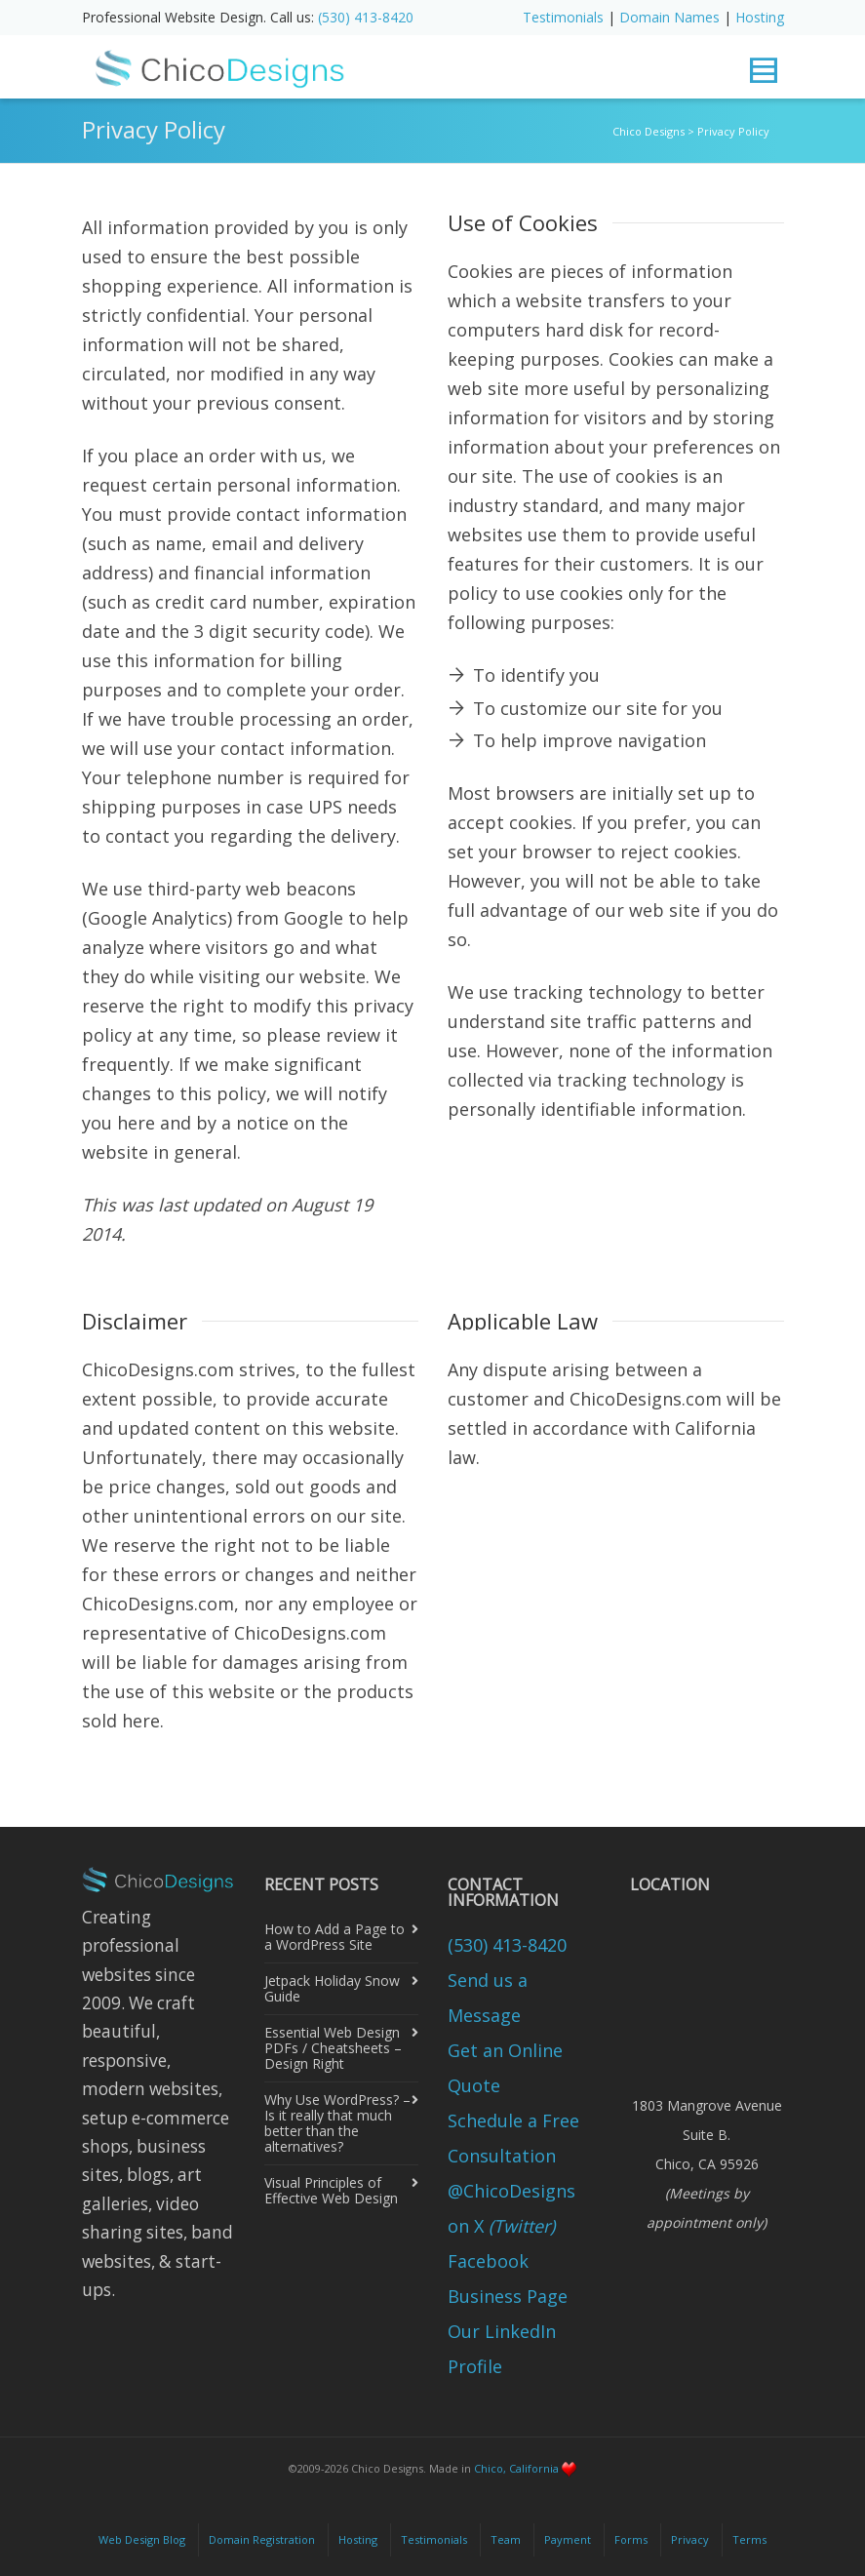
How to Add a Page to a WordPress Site (334, 1937)
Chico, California (516, 2468)
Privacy (690, 2539)
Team (506, 2539)
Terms (749, 2539)
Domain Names (669, 17)
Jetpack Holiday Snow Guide (332, 1988)
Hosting (759, 17)
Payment (567, 2539)
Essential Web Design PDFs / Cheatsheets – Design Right (333, 2048)
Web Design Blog (141, 2539)
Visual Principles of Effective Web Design (331, 2190)
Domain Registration (262, 2539)
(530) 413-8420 (365, 17)
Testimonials (563, 17)
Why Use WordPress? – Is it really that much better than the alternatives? (337, 2123)
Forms (631, 2539)
